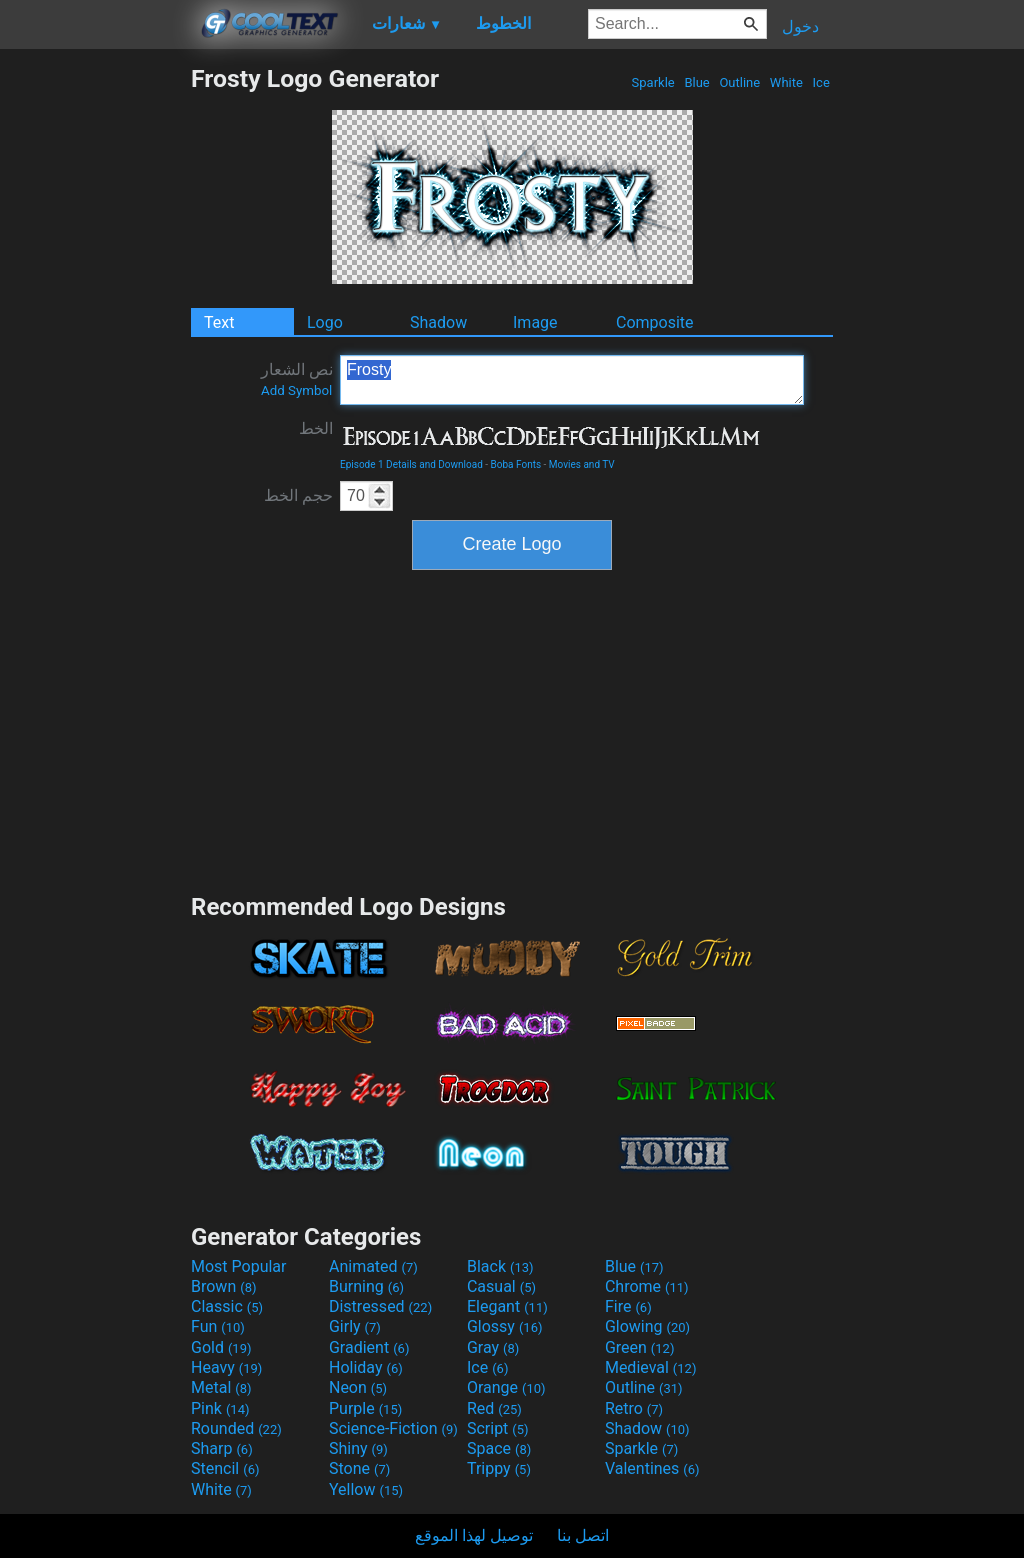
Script (498, 1428)
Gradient (369, 1347)
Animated (373, 1266)
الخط (316, 428)
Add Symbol (296, 390)
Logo (325, 322)
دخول (800, 26)
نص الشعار (297, 379)
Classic (227, 1306)
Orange (506, 1387)
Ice (821, 82)
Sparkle (653, 82)
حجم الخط (298, 495)
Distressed (380, 1306)
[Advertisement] (95, 364)
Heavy (226, 1367)
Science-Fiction (393, 1428)
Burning (366, 1286)
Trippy (499, 1468)
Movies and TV (582, 464)
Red (494, 1408)
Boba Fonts (516, 464)
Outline (739, 82)
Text (219, 322)
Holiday (366, 1367)
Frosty (572, 380)
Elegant (507, 1306)
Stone (359, 1468)
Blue (697, 82)
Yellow (366, 1489)
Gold (221, 1347)
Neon (358, 1387)
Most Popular (239, 1266)
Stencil (225, 1468)
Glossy (505, 1326)
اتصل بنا (583, 1535)
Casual (501, 1286)
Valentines (652, 1468)
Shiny (358, 1448)
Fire (628, 1306)
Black (500, 1266)
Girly (355, 1326)
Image (535, 322)
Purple (365, 1408)
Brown (223, 1286)
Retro (634, 1408)
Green (640, 1347)
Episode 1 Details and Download (411, 464)
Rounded (236, 1428)
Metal (221, 1387)
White (786, 82)
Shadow (438, 322)
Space (499, 1448)
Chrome (647, 1286)
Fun (218, 1326)
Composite (655, 322)
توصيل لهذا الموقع (474, 1535)
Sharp (222, 1448)
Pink (220, 1408)
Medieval (651, 1367)
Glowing (647, 1326)
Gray (493, 1347)
